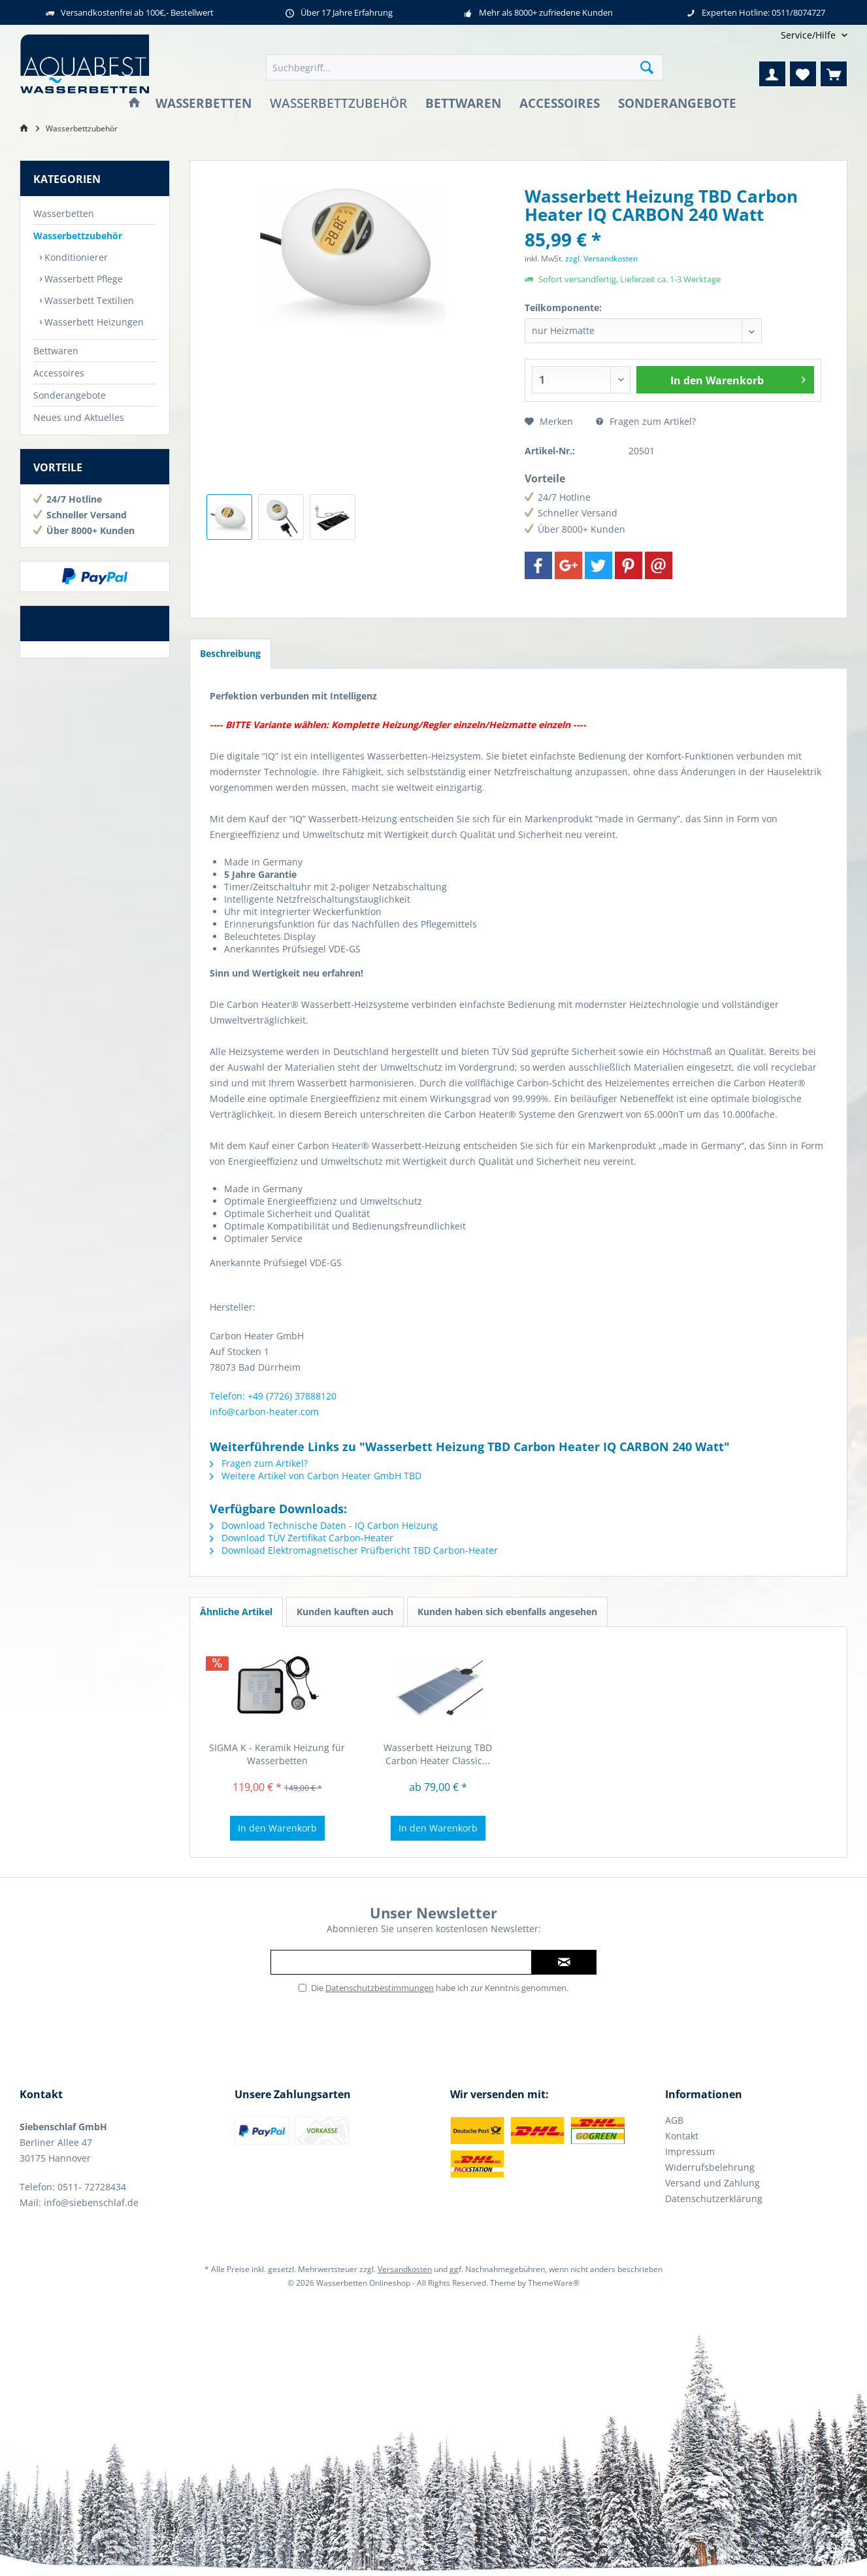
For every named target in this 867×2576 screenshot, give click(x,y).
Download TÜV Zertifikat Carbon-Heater (301, 1537)
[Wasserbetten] (203, 103)
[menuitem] (809, 35)
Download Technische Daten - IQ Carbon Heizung (324, 1525)
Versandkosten (405, 2269)
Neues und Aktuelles (78, 417)
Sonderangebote (69, 395)
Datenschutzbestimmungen (379, 1988)
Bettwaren (55, 350)
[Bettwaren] (463, 103)
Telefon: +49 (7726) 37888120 (273, 1396)
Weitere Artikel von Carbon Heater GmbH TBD (315, 1475)
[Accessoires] (559, 103)
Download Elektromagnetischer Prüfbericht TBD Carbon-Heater (354, 1550)
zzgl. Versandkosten (601, 258)
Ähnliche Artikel (236, 1611)
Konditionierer (75, 257)
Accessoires (58, 373)
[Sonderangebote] (677, 103)
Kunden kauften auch (345, 1611)
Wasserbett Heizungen (93, 322)
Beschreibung (230, 653)
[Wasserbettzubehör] (338, 103)
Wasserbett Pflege (82, 279)
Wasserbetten (63, 213)
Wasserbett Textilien (88, 300)
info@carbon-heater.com (264, 1411)
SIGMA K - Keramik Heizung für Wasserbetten (277, 1754)
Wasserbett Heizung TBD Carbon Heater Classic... (438, 1754)
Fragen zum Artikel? (646, 421)
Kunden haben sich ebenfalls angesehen (507, 1611)
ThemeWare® (554, 2282)
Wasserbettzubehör (77, 235)
